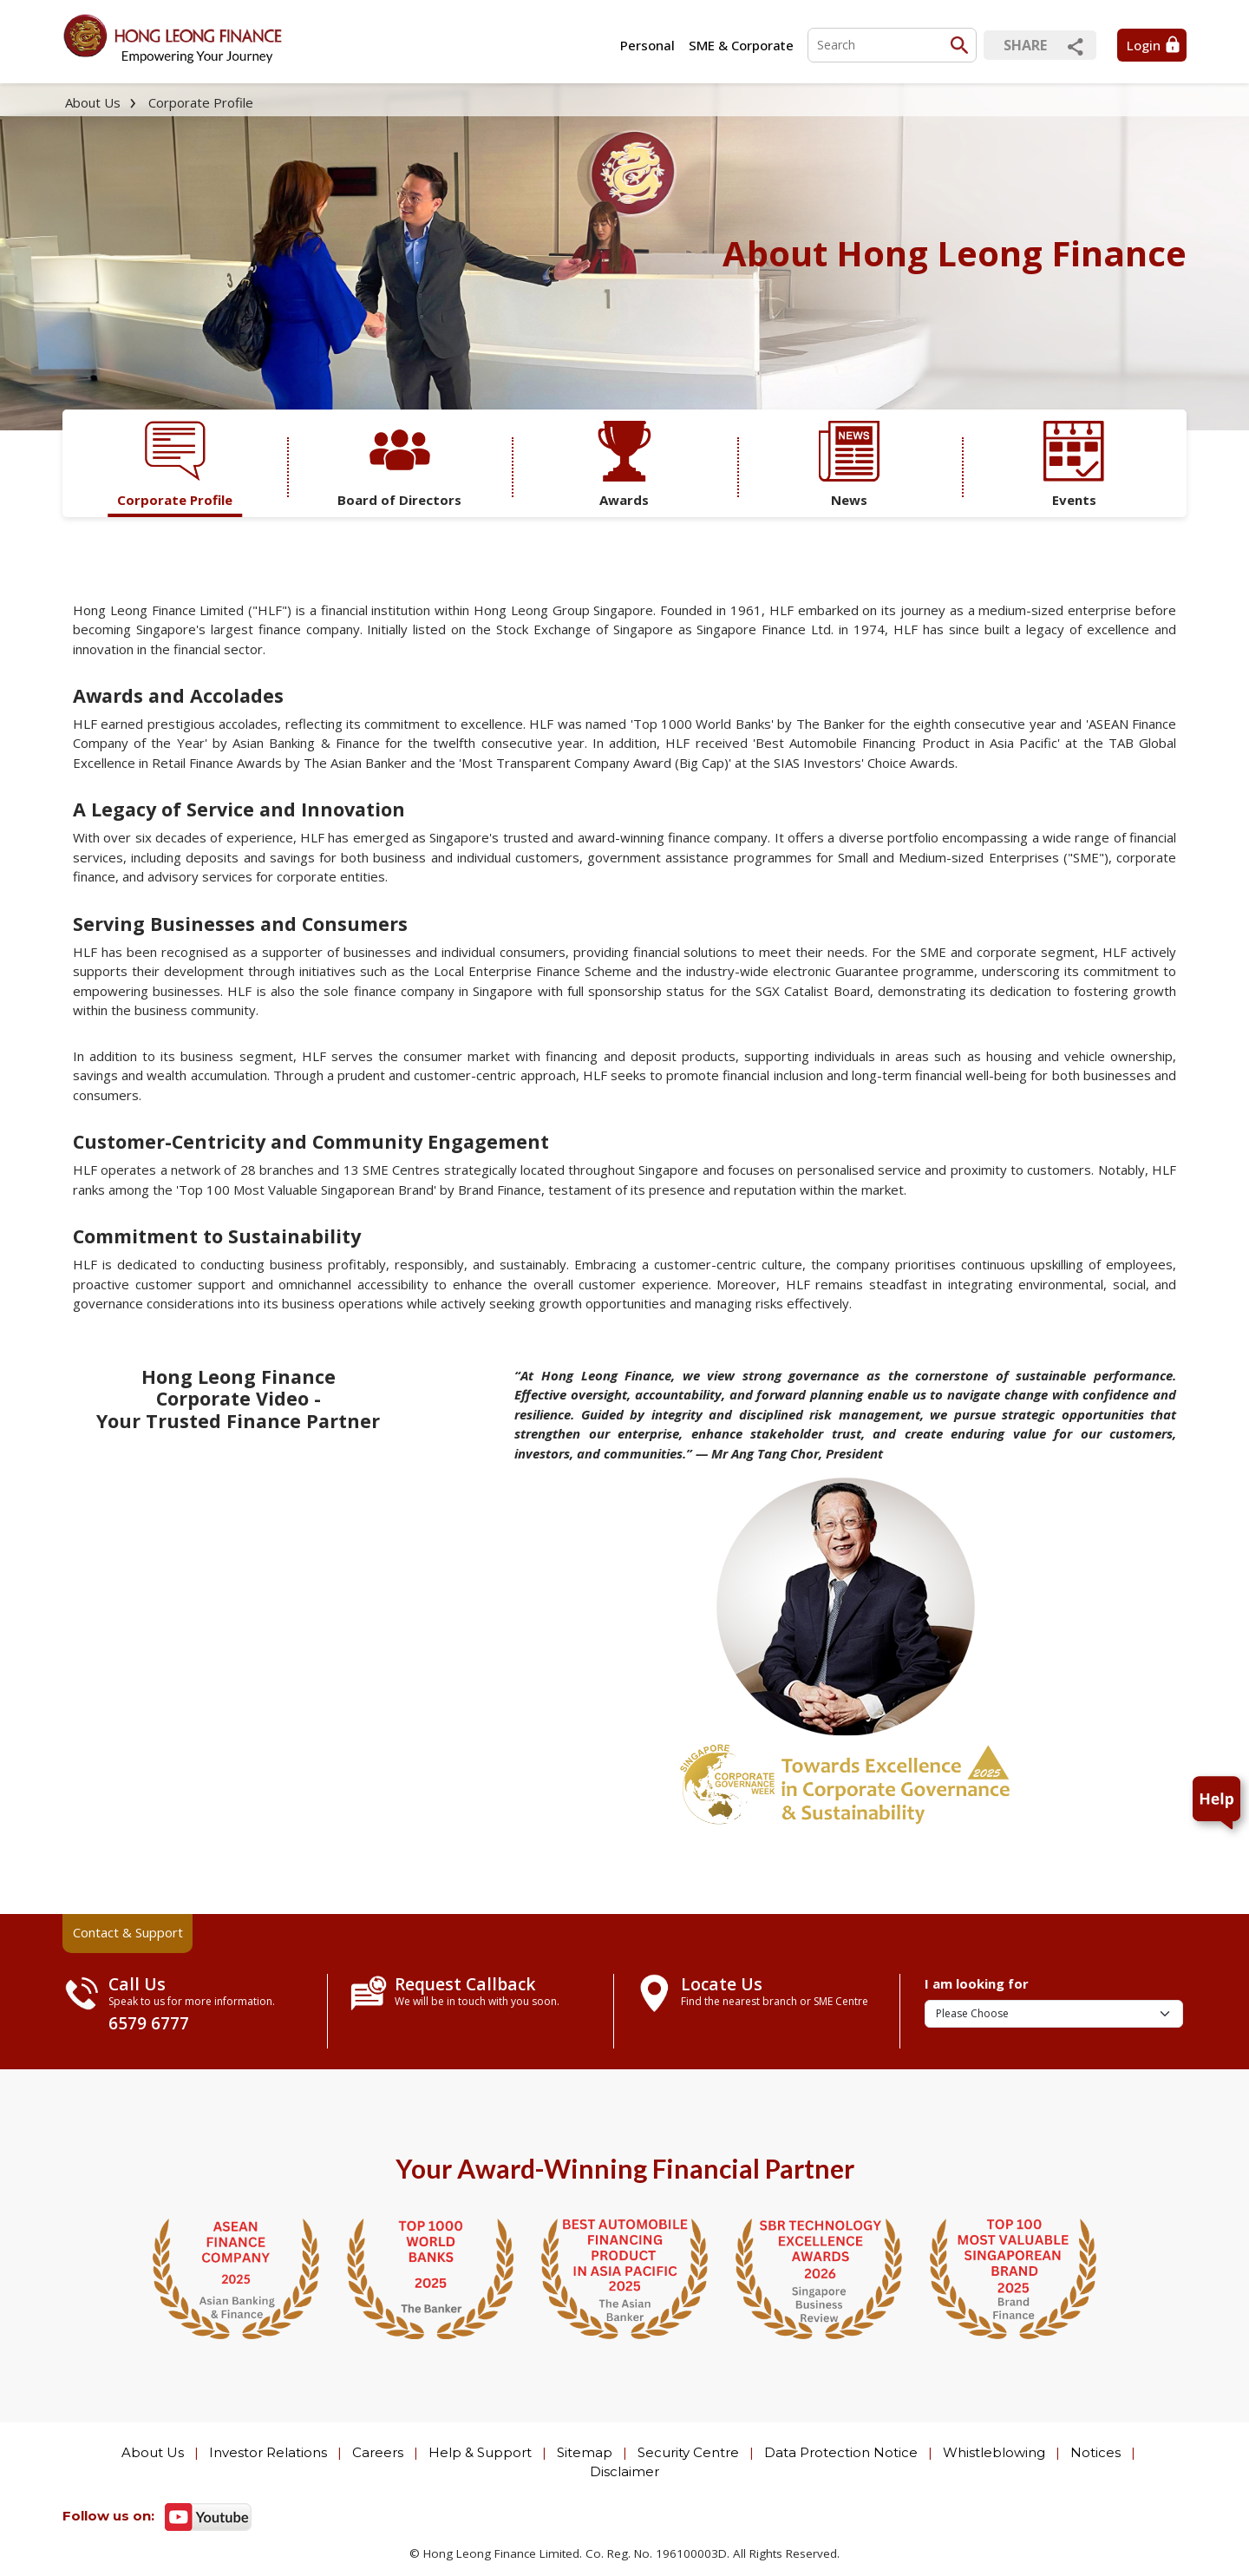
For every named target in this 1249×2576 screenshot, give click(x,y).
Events (1073, 464)
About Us (93, 102)
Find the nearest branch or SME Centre (774, 2001)
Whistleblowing (994, 2452)
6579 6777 (148, 2023)
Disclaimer (624, 2471)
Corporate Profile (200, 102)
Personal (647, 45)
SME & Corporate (741, 45)
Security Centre (688, 2452)
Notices (1095, 2452)
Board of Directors (399, 464)
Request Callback (465, 1984)
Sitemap (584, 2452)
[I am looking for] (1054, 2014)
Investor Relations (268, 2452)
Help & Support (480, 2452)
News (849, 464)
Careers (377, 2452)
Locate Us (721, 1984)
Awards (624, 464)
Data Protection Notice (841, 2452)
